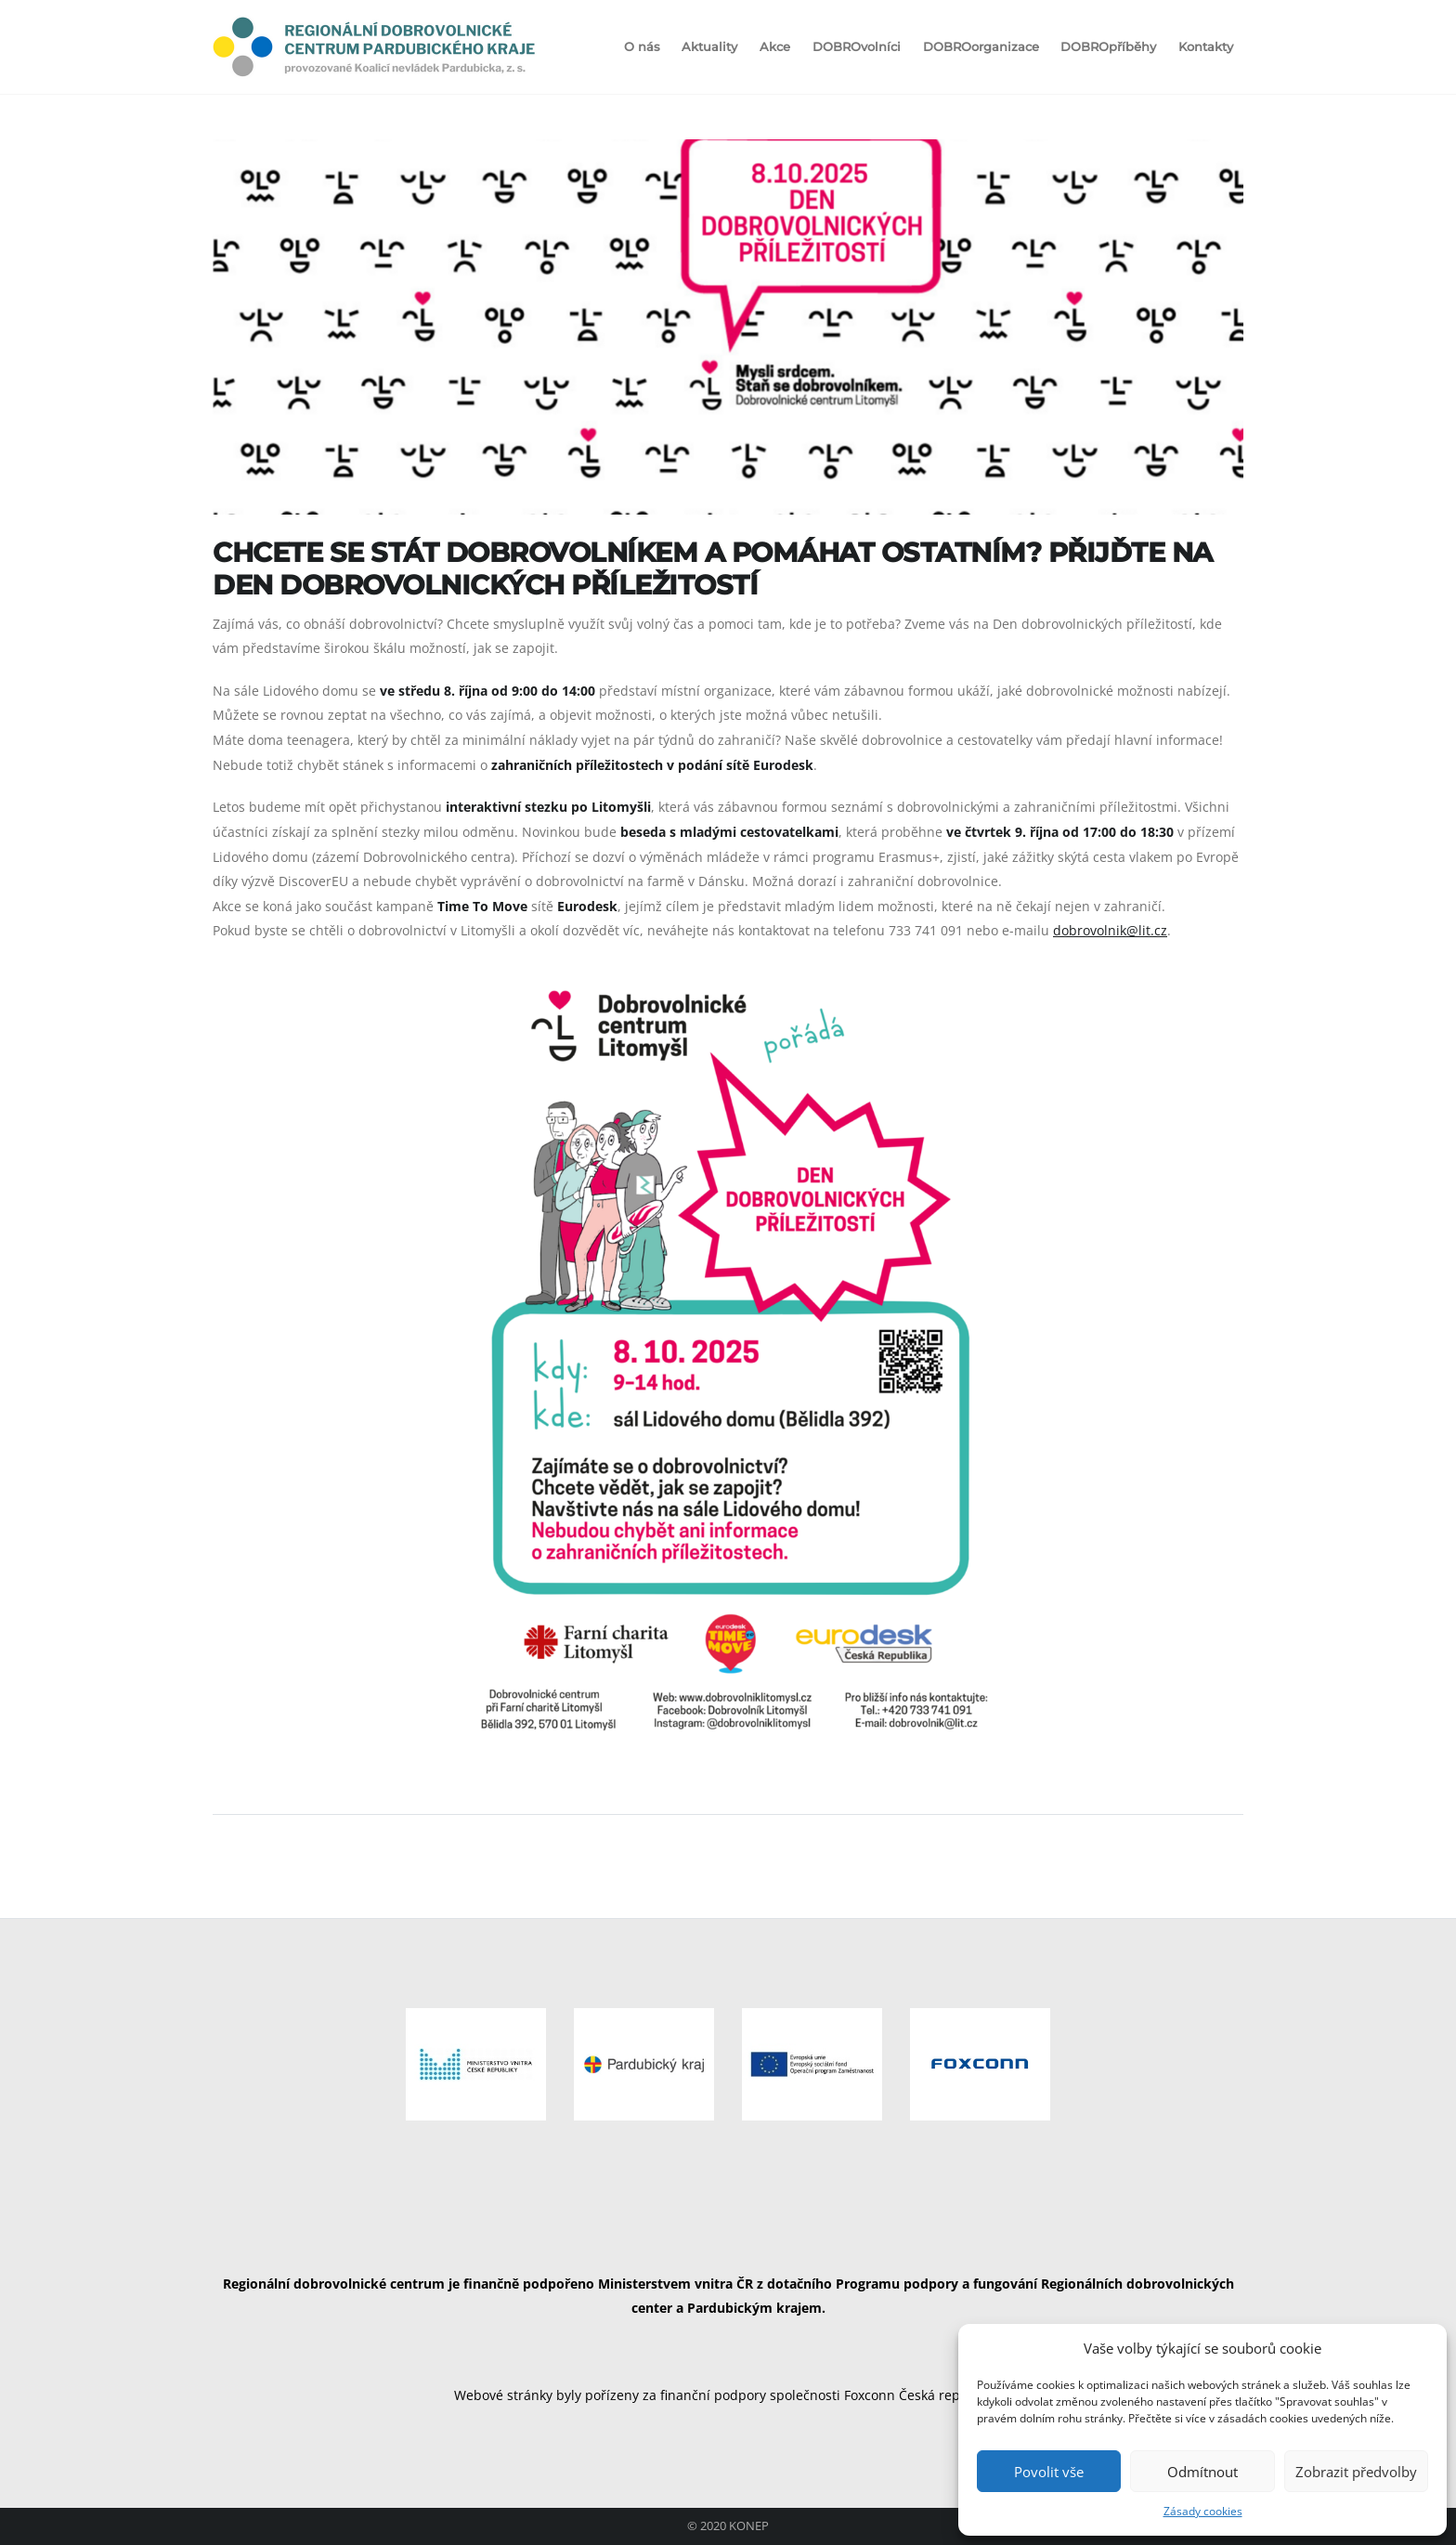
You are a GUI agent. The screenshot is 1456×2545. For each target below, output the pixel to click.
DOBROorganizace (981, 47)
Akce (775, 47)
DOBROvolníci (856, 47)
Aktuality (709, 47)
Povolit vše (1049, 2471)
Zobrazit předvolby (1356, 2471)
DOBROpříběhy (1108, 47)
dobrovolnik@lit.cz (1110, 930)
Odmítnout (1202, 2471)
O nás (642, 47)
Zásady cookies (1203, 2511)
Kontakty (1205, 47)
